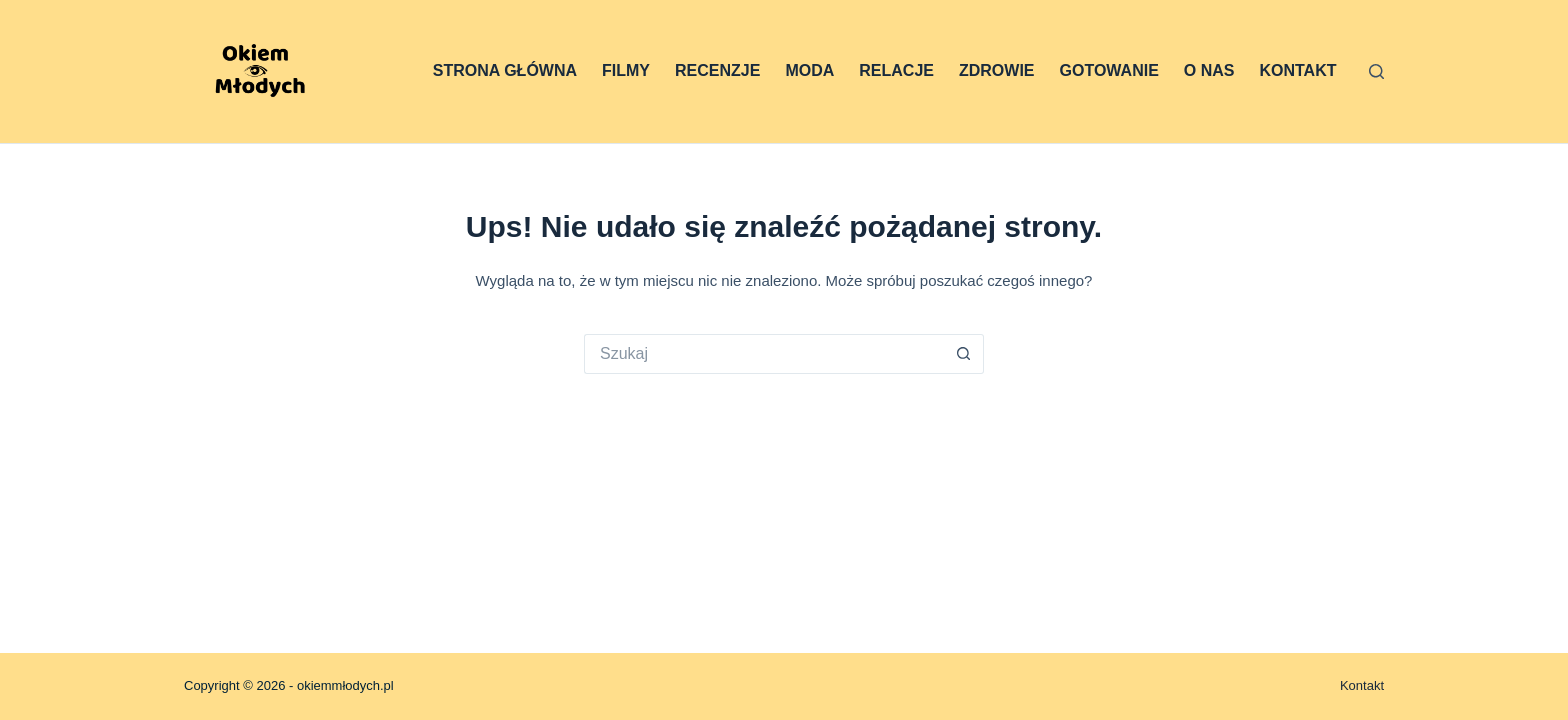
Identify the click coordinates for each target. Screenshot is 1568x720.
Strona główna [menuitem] (505, 70)
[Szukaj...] (764, 354)
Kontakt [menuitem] (1297, 70)
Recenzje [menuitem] (717, 70)
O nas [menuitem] (1209, 70)
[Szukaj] (1376, 71)
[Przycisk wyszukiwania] (964, 354)
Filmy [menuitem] (626, 70)
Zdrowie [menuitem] (997, 70)
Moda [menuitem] (809, 70)
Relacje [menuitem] (896, 70)
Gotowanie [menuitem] (1109, 70)
